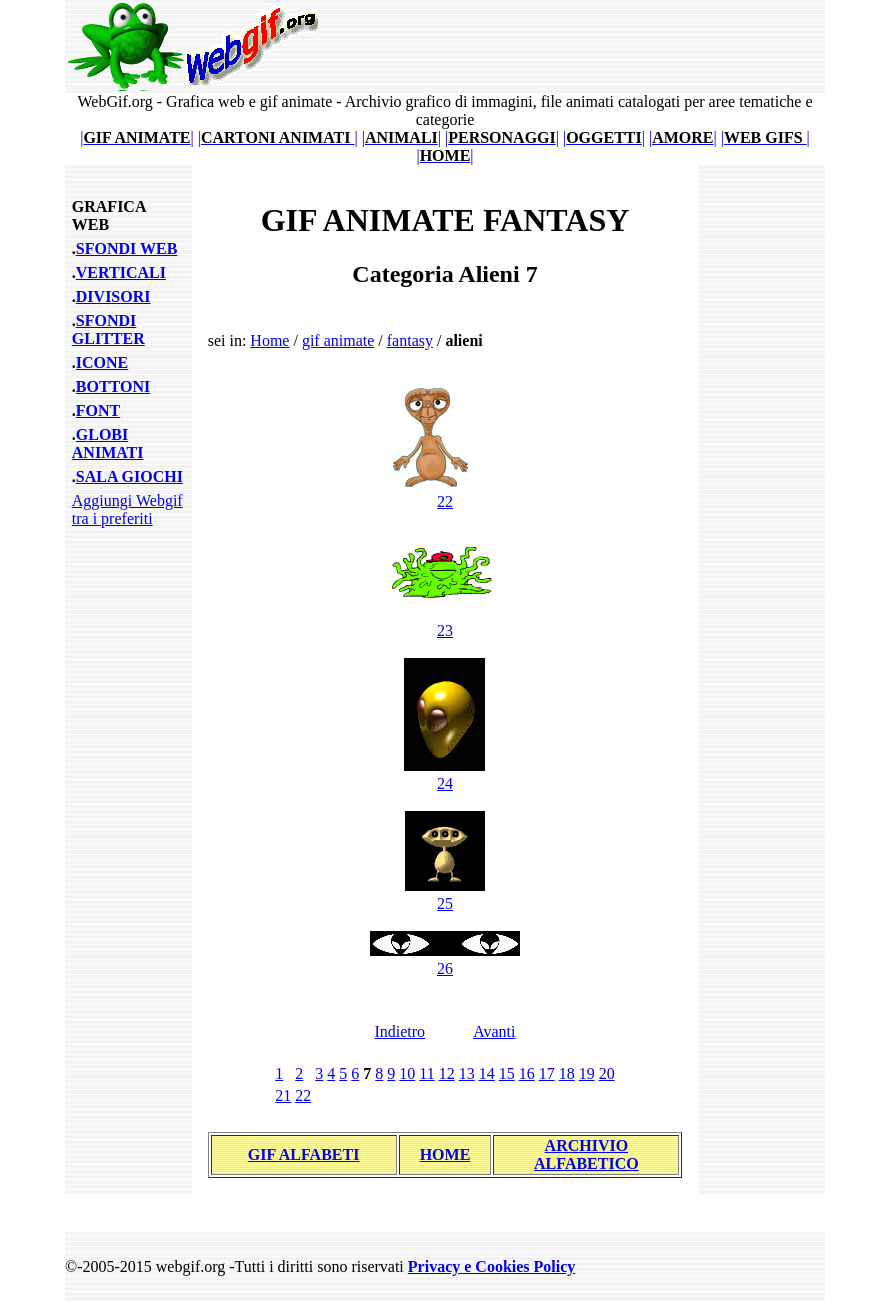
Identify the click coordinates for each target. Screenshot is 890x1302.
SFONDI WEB (127, 248)
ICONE (102, 362)
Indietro (399, 1031)
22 (444, 492)
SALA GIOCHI (129, 476)
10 (407, 1073)
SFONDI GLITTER (108, 329)
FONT (98, 410)
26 (445, 959)
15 (507, 1073)
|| (137, 137)
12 (447, 1073)
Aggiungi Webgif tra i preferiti (127, 509)
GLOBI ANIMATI (108, 443)
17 (547, 1073)
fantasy (410, 340)
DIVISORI (113, 296)
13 (467, 1073)
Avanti (494, 1031)
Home (269, 340)
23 (445, 621)
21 (283, 1095)
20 (607, 1073)
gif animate (338, 340)
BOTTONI (113, 386)
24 (444, 774)
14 (487, 1073)
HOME (445, 1154)
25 (445, 894)
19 (587, 1073)
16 (527, 1073)
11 (426, 1073)
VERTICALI (121, 272)
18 (567, 1073)
